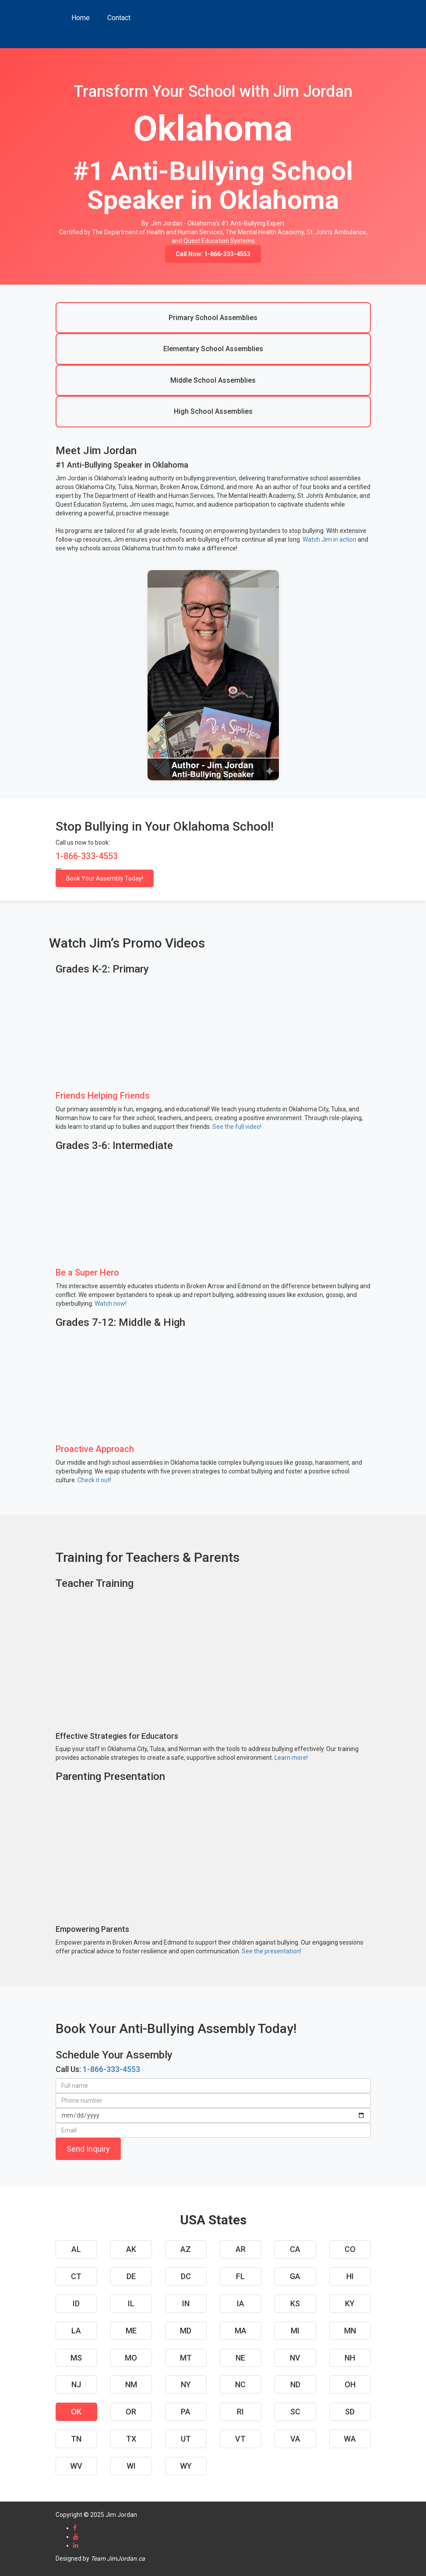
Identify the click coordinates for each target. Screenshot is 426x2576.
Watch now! (111, 1303)
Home (80, 18)
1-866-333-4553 (111, 2069)
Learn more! (291, 1757)
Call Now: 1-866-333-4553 (213, 253)
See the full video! (236, 1126)
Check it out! (94, 1480)
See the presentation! (271, 1951)
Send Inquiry (88, 2148)
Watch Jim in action (329, 539)
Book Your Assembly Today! (104, 878)
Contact (118, 18)
